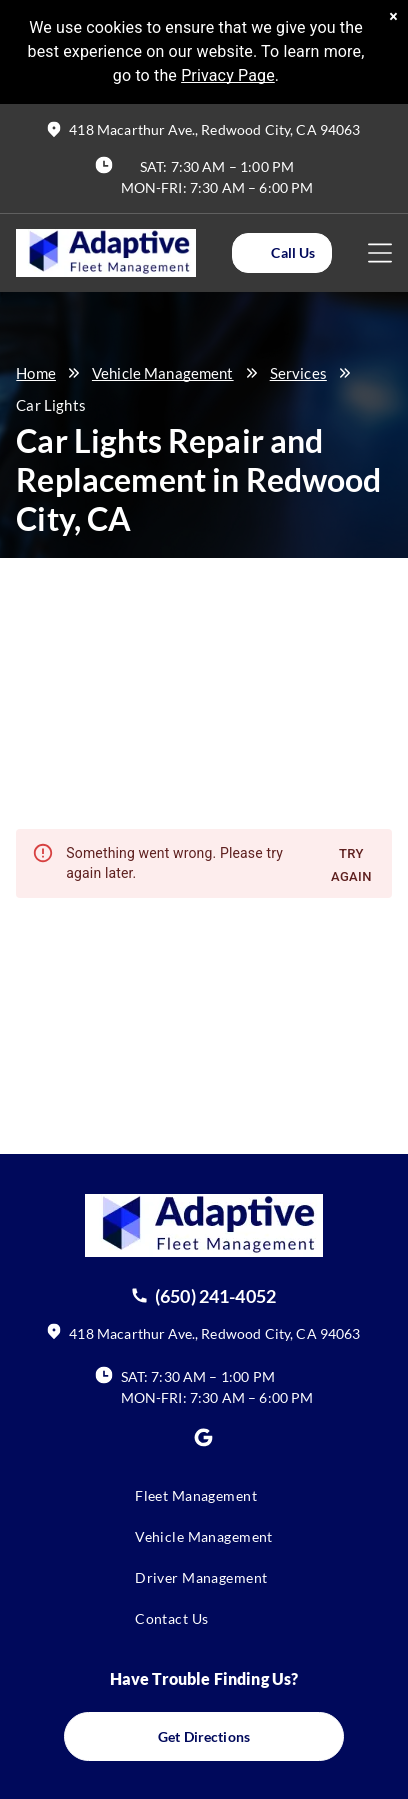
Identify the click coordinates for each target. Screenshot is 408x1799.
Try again (351, 866)
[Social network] (204, 1440)
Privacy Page (228, 75)
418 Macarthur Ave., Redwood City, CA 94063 (214, 129)
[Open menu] (380, 253)
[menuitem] (204, 1505)
